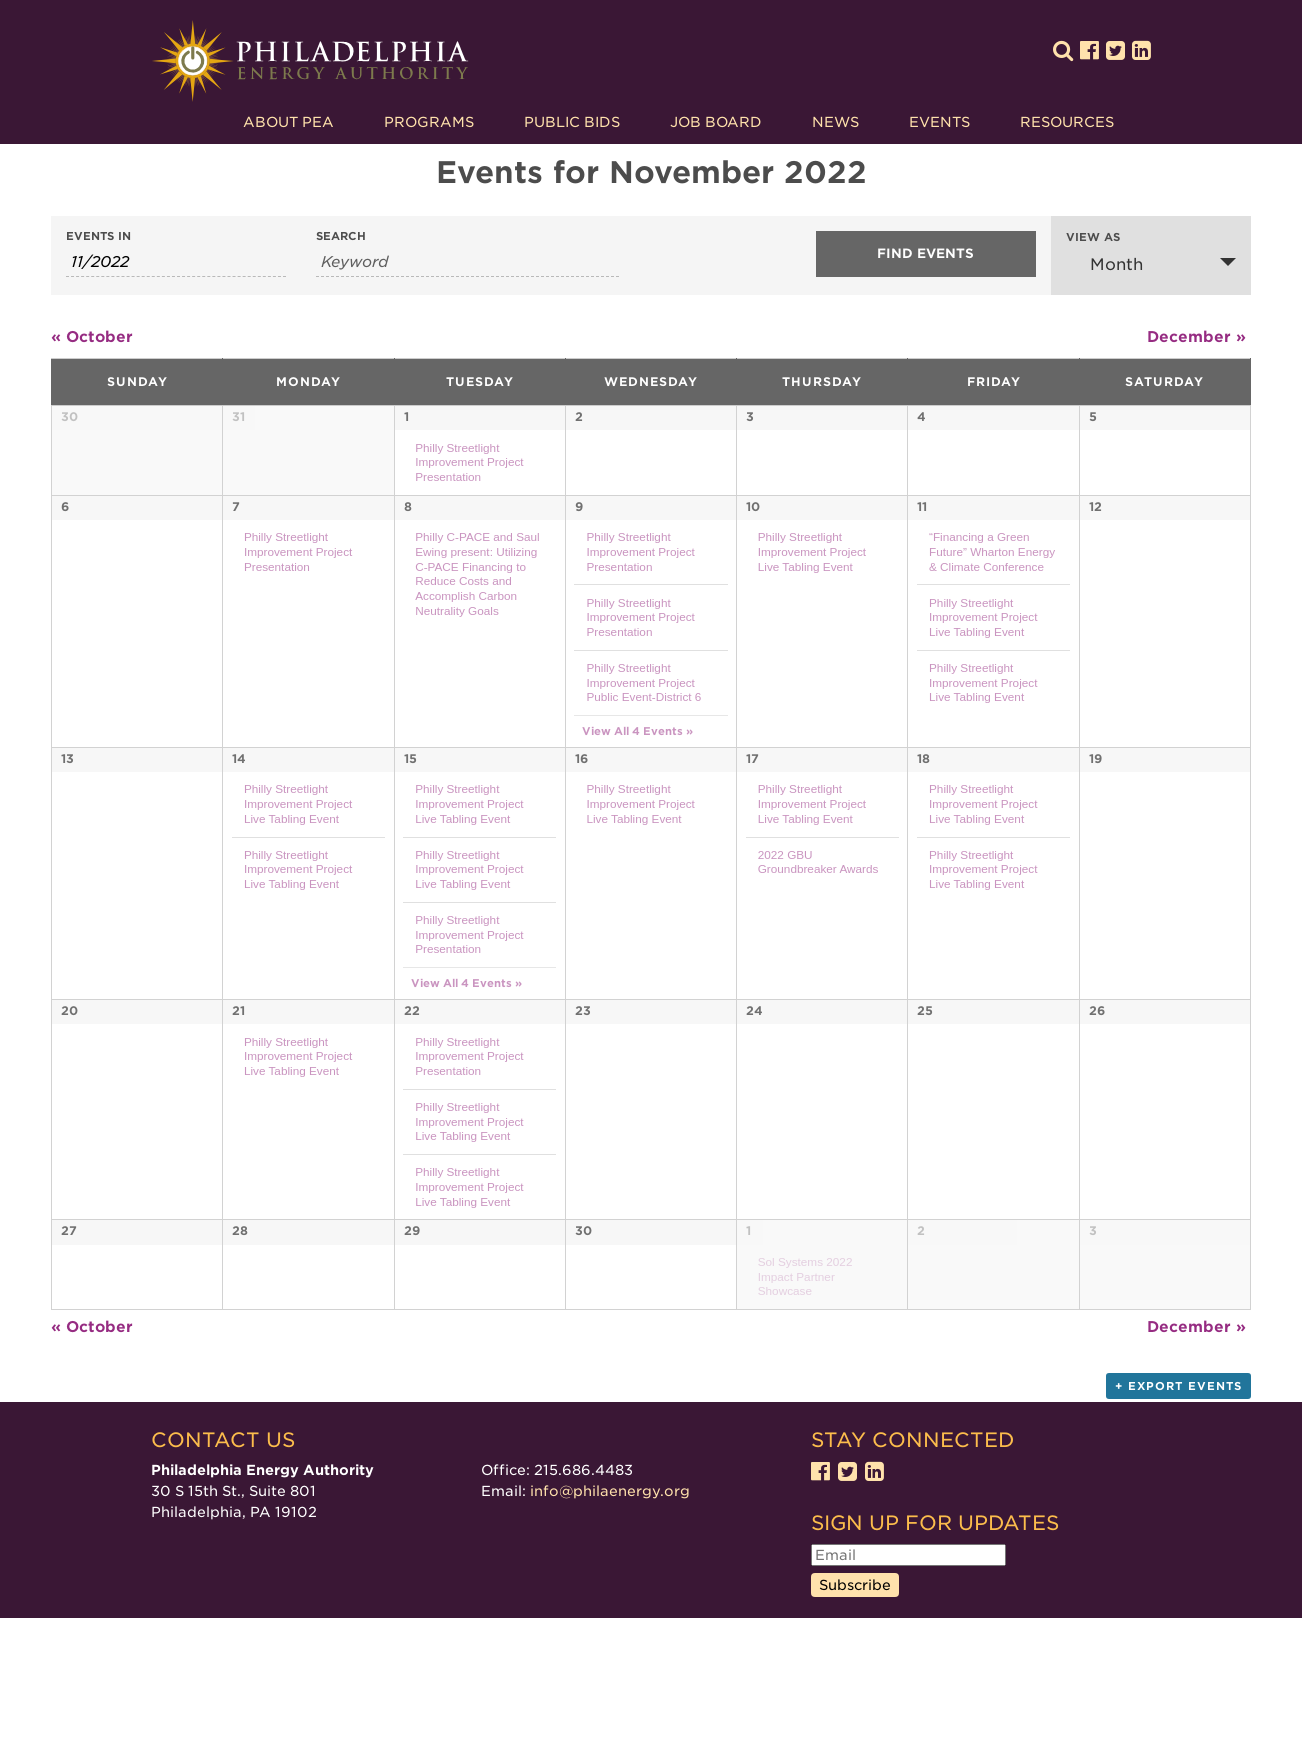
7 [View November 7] (236, 562)
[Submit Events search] (926, 254)
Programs (429, 122)
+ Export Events (1178, 1515)
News (835, 122)
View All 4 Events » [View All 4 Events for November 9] (637, 787)
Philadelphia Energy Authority (310, 61)
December (1196, 337)
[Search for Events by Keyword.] (467, 262)
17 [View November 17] (752, 820)
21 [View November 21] (238, 1078)
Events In (98, 236)
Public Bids (572, 122)
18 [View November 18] (923, 820)
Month (1104, 264)
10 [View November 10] (753, 562)
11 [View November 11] (922, 562)
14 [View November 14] (239, 820)
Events (939, 122)
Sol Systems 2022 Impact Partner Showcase (805, 1350)
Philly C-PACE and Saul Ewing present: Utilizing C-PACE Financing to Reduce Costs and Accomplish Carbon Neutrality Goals (477, 629)
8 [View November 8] (408, 562)
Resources (1067, 122)
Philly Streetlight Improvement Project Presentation (469, 462)
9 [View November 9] (579, 562)
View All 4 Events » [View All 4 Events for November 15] (466, 1045)
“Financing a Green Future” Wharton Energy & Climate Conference (992, 607)
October (92, 337)
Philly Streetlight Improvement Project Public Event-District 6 (643, 738)
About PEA (288, 122)
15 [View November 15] (410, 820)
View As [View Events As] (1093, 237)
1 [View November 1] (406, 416)
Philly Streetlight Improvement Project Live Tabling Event (812, 607)
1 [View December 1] (748, 1304)
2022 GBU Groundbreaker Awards (818, 924)
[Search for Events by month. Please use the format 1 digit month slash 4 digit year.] (176, 262)
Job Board (716, 122)
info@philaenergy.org (610, 1620)
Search (341, 236)
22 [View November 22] (412, 1078)
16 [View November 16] (581, 820)
